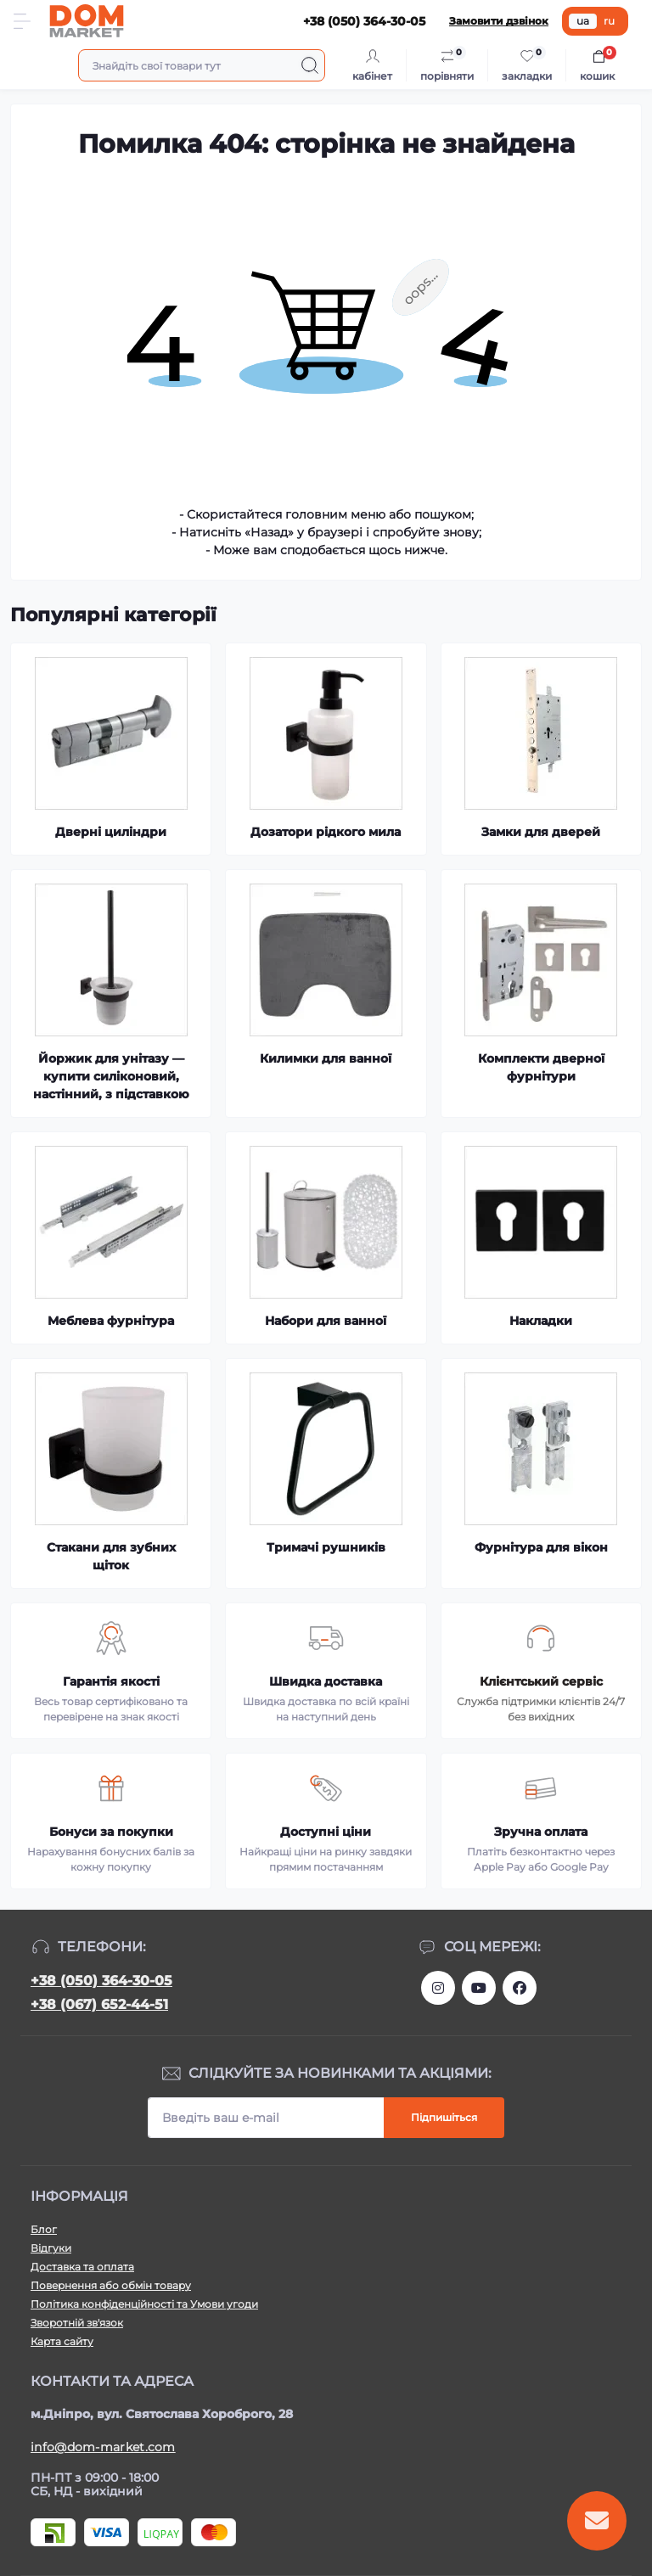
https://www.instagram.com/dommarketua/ (438, 1988)
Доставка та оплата (82, 2266)
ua (582, 20)
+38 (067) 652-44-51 (99, 2004)
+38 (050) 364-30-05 (101, 1981)
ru (609, 20)
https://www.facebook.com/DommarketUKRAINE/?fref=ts (519, 1988)
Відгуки (51, 2248)
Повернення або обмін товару (111, 2285)
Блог (44, 2229)
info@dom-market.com (103, 2447)
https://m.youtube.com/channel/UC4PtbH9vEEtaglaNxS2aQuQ (478, 1988)
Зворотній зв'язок (77, 2322)
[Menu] (22, 21)
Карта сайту (62, 2341)
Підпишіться (444, 2117)
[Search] (310, 65)
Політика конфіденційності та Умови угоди (144, 2304)
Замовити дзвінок (498, 20)
